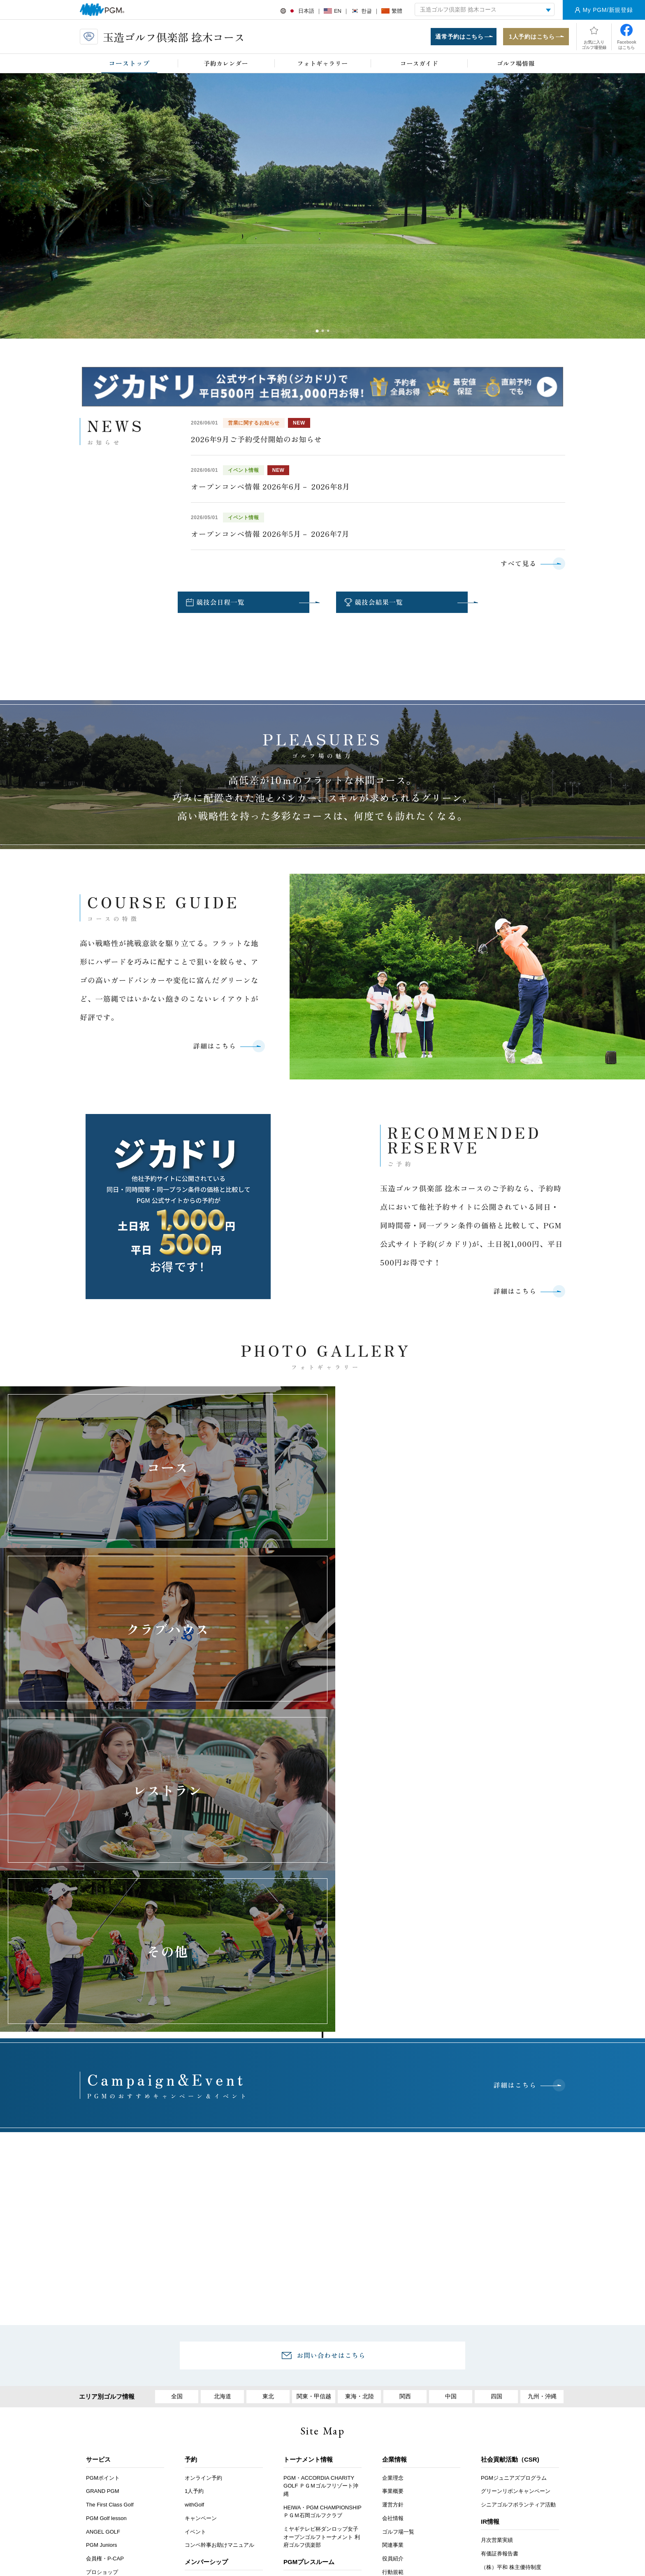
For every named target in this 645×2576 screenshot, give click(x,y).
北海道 (222, 2084)
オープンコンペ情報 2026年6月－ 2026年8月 (270, 487)
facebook (319, 2500)
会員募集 (195, 2269)
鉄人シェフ (99, 2274)
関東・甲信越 (313, 2084)
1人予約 (194, 2180)
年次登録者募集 (104, 2287)
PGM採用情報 (399, 2317)
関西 (405, 2084)
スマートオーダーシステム (118, 2341)
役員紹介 (393, 2247)
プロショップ (102, 2260)
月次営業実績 (497, 2229)
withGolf (194, 2193)
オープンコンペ (104, 2301)
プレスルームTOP (305, 2269)
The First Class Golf (110, 2193)
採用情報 (244, 2398)
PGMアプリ (100, 2354)
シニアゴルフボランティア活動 (518, 2193)
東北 (268, 2084)
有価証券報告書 (499, 2242)
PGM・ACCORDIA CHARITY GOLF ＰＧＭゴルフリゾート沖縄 (320, 2174)
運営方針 (393, 2193)
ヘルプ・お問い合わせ (303, 2398)
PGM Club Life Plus (208, 2344)
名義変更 (195, 2282)
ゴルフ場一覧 (398, 2220)
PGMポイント (103, 2166)
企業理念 (393, 2166)
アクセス (200, 2398)
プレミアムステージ (209, 2296)
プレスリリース (302, 2282)
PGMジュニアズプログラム (514, 2166)
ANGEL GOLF (103, 2220)
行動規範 (393, 2260)
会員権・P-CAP (105, 2247)
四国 (496, 2084)
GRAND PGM (102, 2180)
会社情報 (393, 2206)
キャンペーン (201, 2206)
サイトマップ (514, 2398)
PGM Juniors (101, 2233)
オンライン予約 (203, 2166)
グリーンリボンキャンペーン (515, 2180)
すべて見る (518, 564)
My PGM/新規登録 (607, 10)
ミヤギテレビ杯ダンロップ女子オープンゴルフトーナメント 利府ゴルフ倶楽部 (321, 2225)
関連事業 (393, 2233)
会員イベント (201, 2331)
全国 (177, 2084)
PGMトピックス (302, 2296)
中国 (451, 2084)
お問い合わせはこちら (331, 2043)
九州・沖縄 (542, 2084)
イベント (195, 2220)
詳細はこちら (214, 1047)
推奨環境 (363, 2398)
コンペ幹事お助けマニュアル (219, 2233)
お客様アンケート (146, 2398)
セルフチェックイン (110, 2328)
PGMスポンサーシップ (311, 2309)
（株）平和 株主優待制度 (511, 2255)
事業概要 (393, 2180)
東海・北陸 (359, 2084)
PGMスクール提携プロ (113, 2314)
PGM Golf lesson (106, 2206)
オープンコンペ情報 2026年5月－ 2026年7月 (270, 534)
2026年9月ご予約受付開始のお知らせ (256, 439)
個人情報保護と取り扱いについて (435, 2398)
